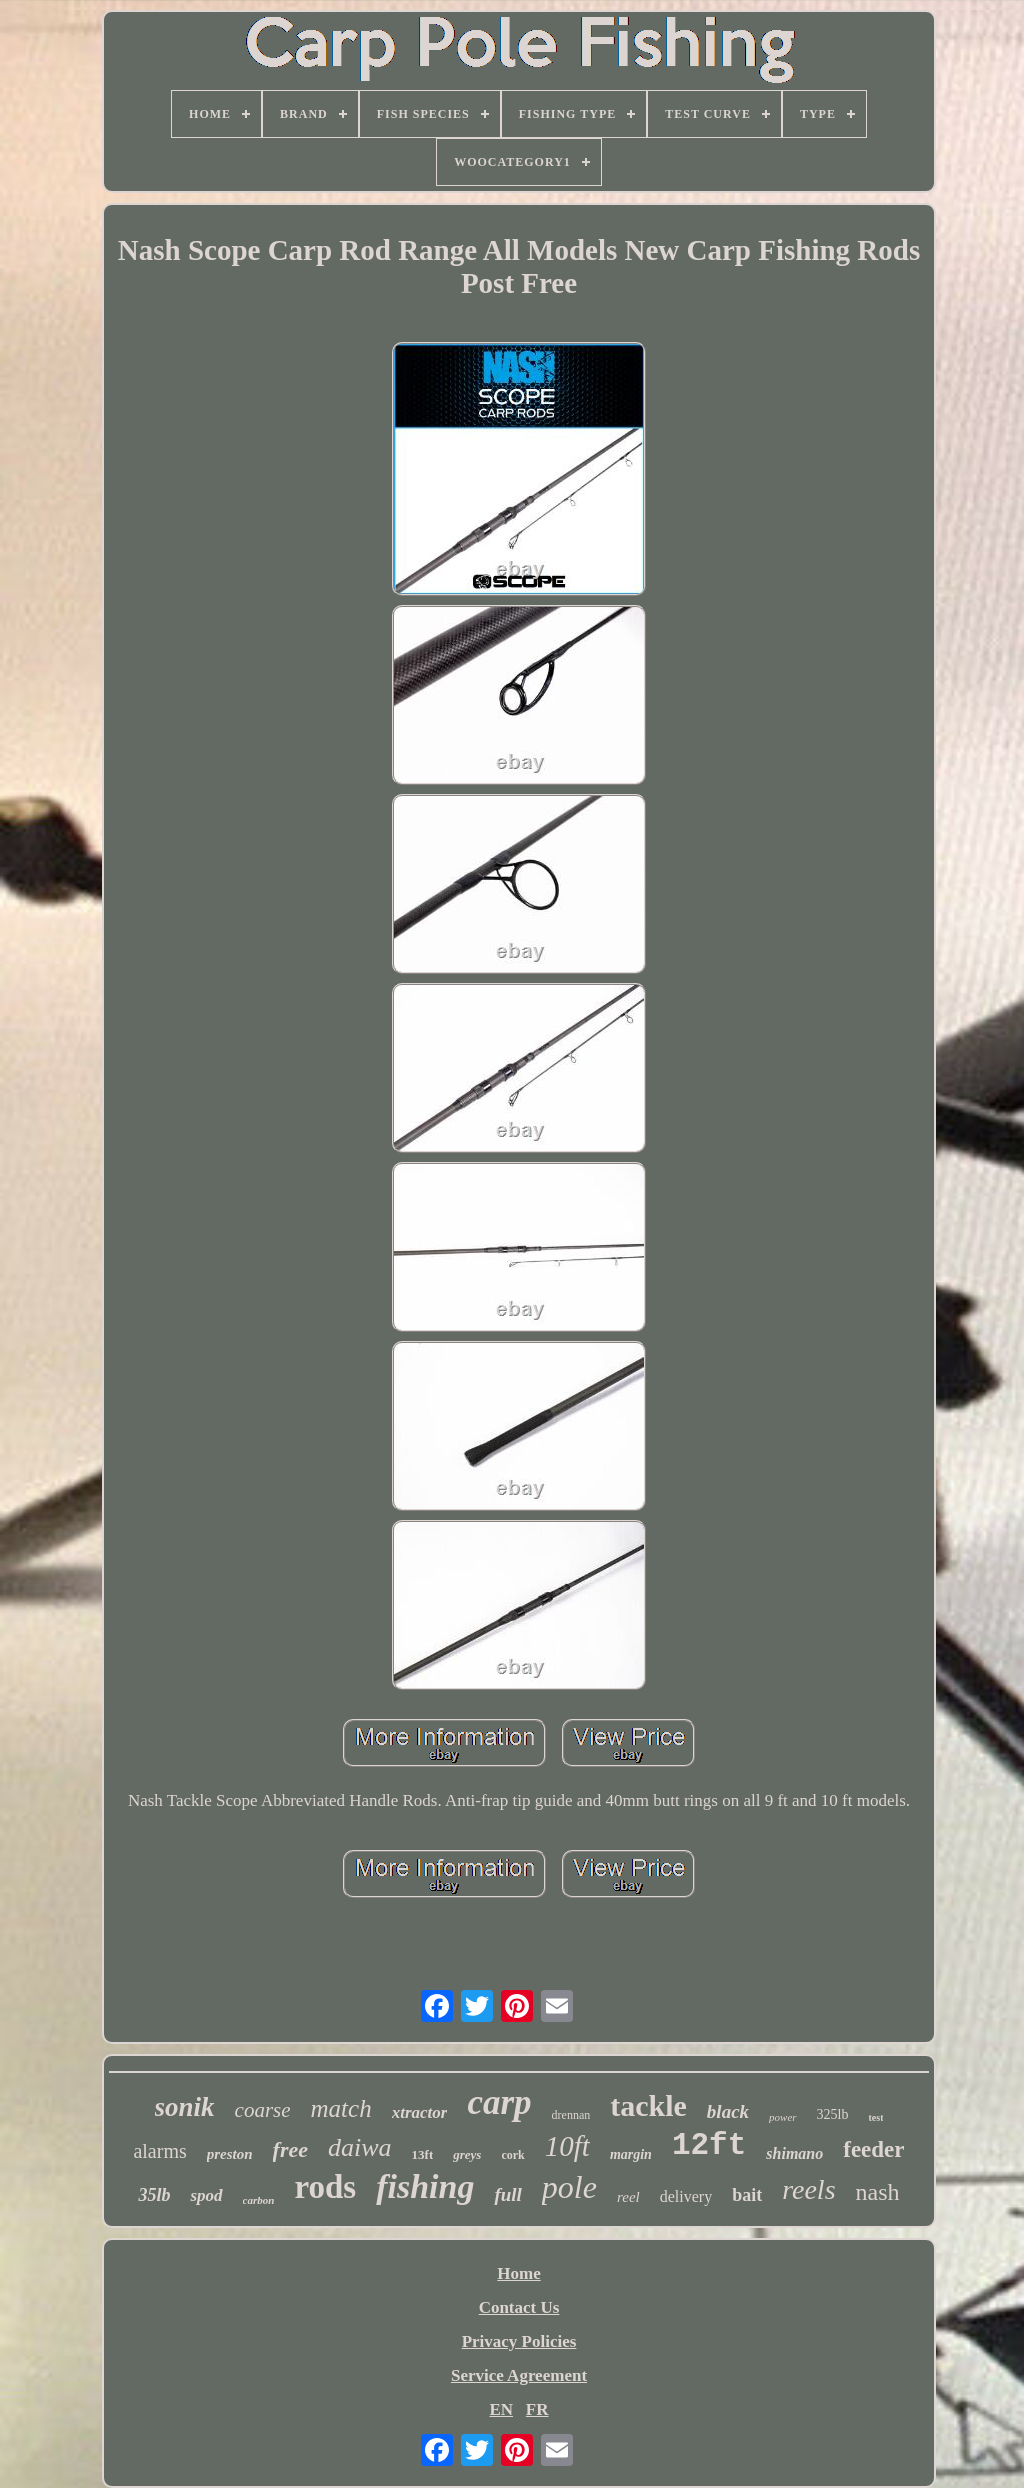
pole (569, 2187)
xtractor (420, 2112)
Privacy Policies (519, 2341)
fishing (425, 2186)
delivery (686, 2196)
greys (467, 2154)
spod (206, 2195)
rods (325, 2187)
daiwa (360, 2147)
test (875, 2117)
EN (501, 2409)
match (341, 2108)
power (783, 2117)
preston (230, 2154)
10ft (567, 2146)
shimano (794, 2153)
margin (631, 2154)
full (507, 2194)
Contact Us (519, 2307)
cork (512, 2155)
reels (808, 2189)
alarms (159, 2151)
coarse (263, 2110)
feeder (873, 2149)
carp (499, 2102)
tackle (648, 2105)
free (290, 2149)
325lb (833, 2114)
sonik (185, 2107)
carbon (259, 2200)
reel (628, 2197)
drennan (571, 2115)
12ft (709, 2145)
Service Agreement (519, 2375)
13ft (423, 2154)
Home (518, 2273)
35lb (154, 2195)
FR (537, 2409)
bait (747, 2195)
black (728, 2111)
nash (878, 2192)
